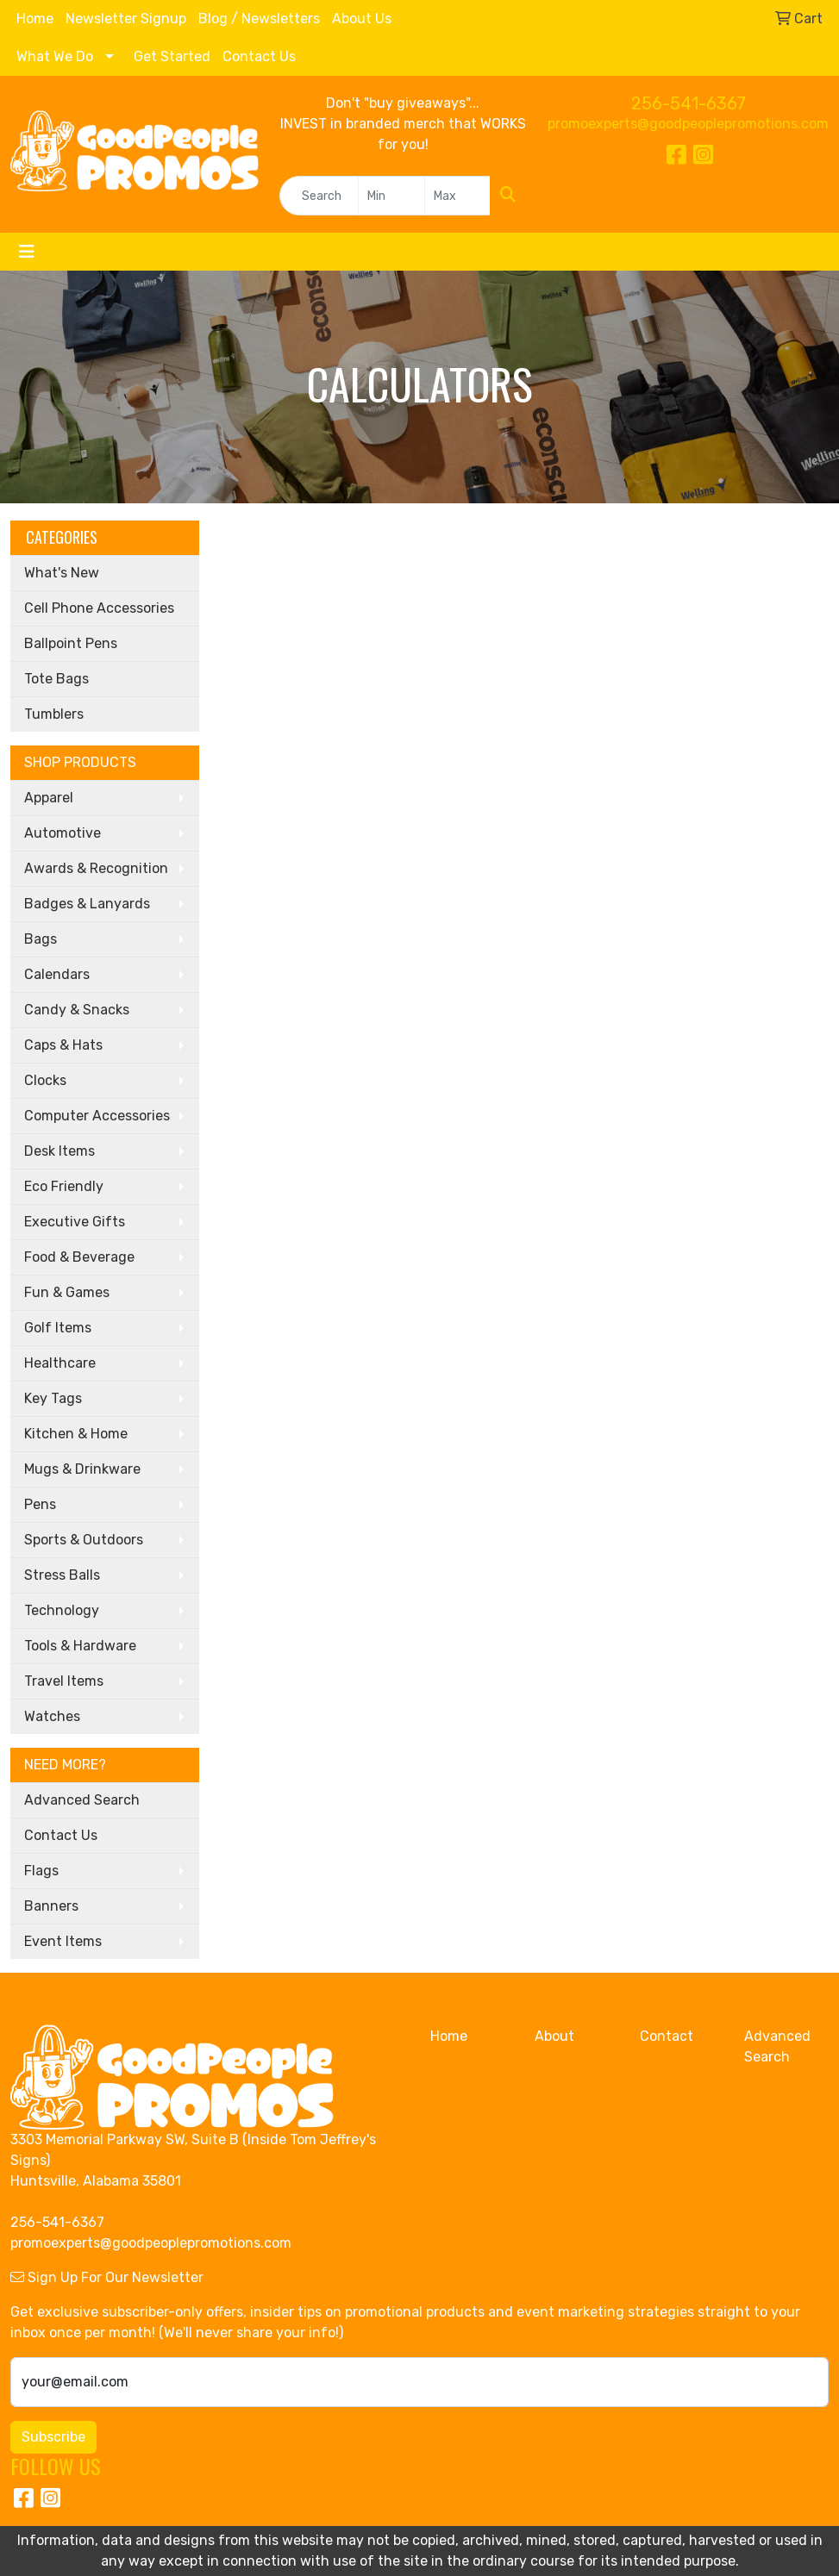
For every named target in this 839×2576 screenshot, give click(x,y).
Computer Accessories (97, 1115)
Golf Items (57, 1327)
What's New (61, 572)
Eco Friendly (63, 1186)
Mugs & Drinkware (82, 1469)
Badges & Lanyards (87, 903)
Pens (40, 1504)
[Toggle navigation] (27, 252)
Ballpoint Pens (70, 643)
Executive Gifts (74, 1221)
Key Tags (53, 1398)
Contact (666, 2036)
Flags (41, 1870)
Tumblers (54, 714)
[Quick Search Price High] (458, 195)
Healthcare (60, 1363)
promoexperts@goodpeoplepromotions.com (688, 123)
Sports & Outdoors (83, 1539)
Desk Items (59, 1151)
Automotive (62, 833)
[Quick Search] (319, 195)
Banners (51, 1906)
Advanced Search (82, 1800)
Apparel (48, 797)
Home (34, 18)
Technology (61, 1610)
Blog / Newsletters (259, 18)
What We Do (54, 56)
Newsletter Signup (126, 18)
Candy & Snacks (76, 1009)
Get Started (172, 56)
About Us (361, 18)
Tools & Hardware (80, 1645)
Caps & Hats (63, 1045)
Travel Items (63, 1681)
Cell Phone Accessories (99, 608)
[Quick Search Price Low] (391, 195)
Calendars (57, 974)
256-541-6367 (688, 103)
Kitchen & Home (76, 1433)
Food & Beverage (79, 1257)
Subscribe (53, 2437)
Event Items (63, 1941)
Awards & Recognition (96, 868)
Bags (40, 939)
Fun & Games (67, 1292)
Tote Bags (56, 679)
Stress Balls (62, 1575)
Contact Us (259, 56)
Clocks (45, 1080)
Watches (52, 1716)
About (554, 2036)
